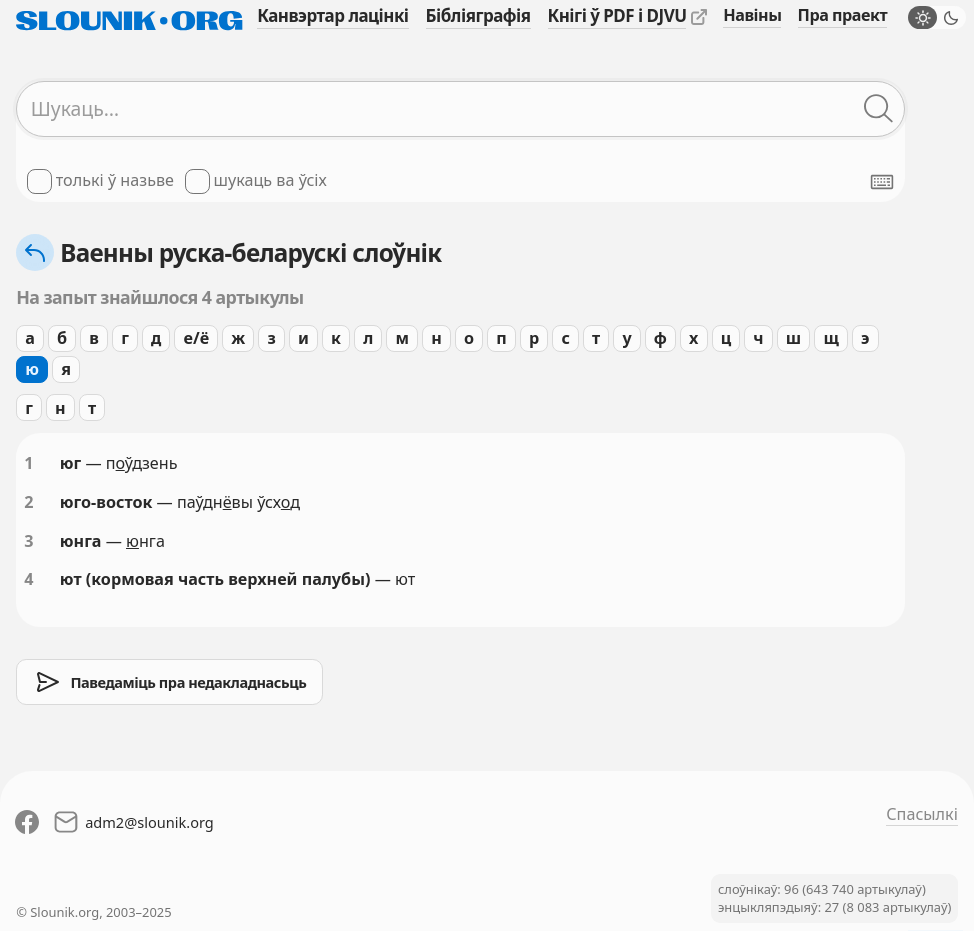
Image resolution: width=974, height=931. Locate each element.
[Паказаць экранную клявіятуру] (882, 182)
